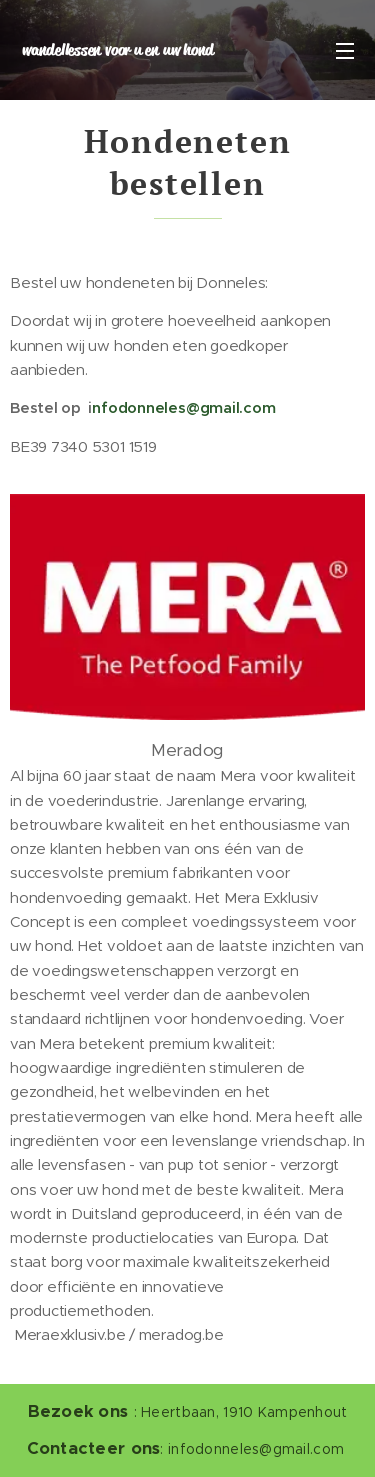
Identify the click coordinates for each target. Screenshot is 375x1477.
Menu (345, 51)
